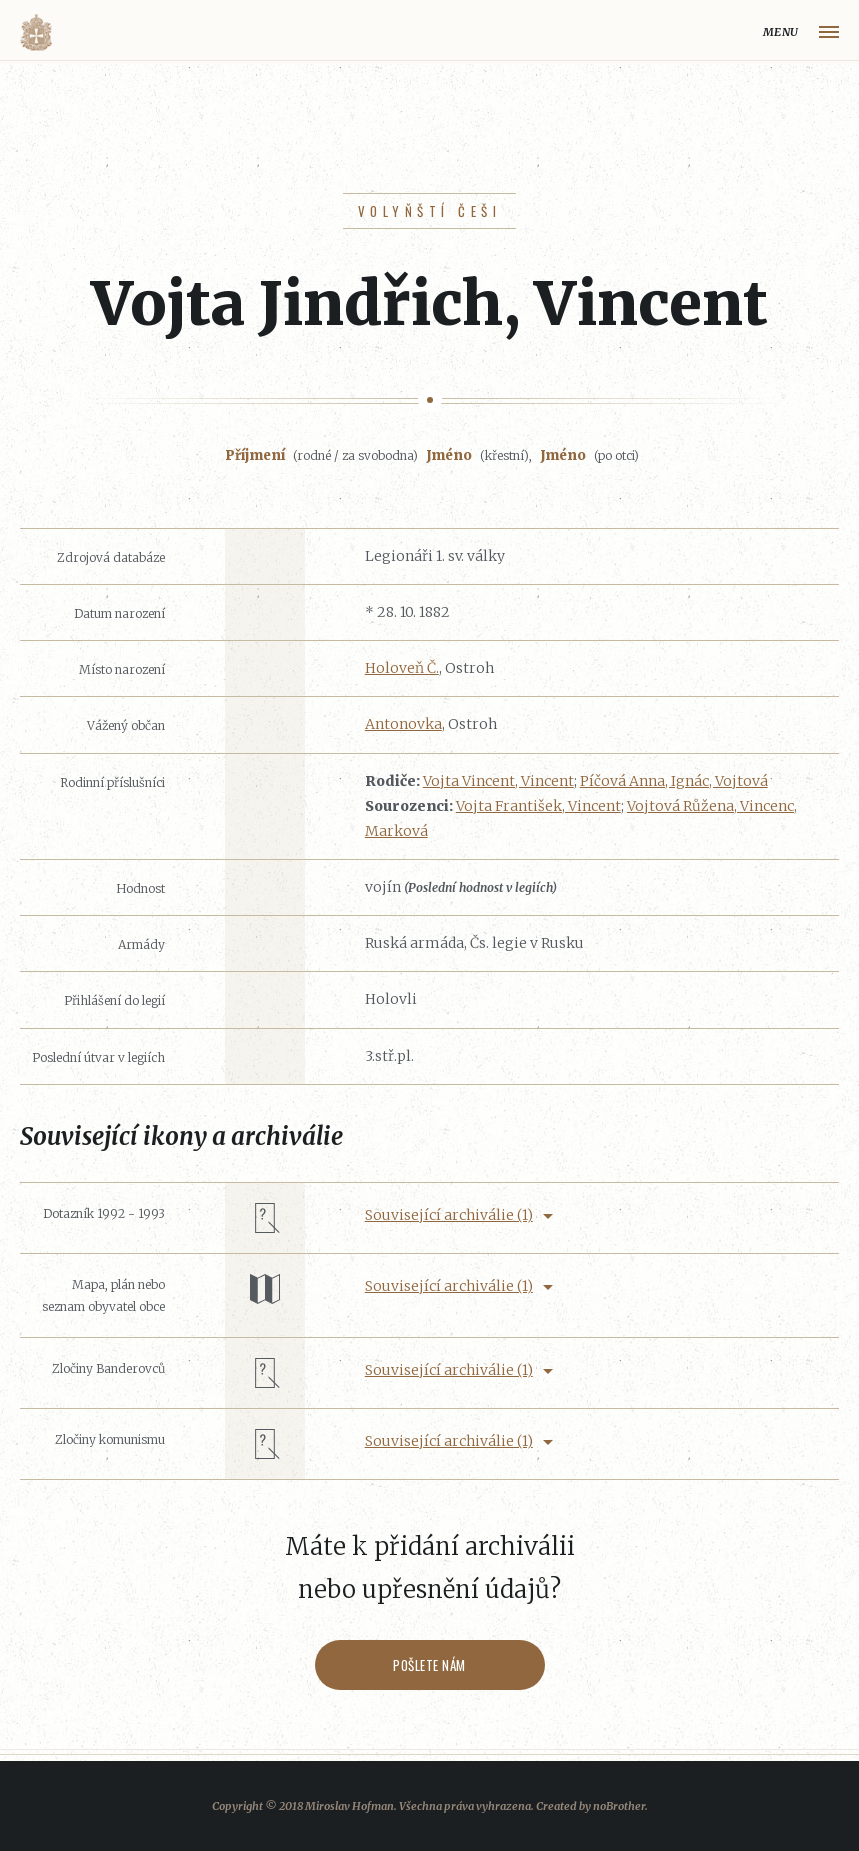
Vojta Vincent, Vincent (498, 781)
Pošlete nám (429, 1665)
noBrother (619, 1806)
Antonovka (403, 724)
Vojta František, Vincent (538, 806)
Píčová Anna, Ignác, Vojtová (674, 781)
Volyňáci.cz (36, 32)
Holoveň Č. (402, 668)
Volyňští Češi (429, 211)
